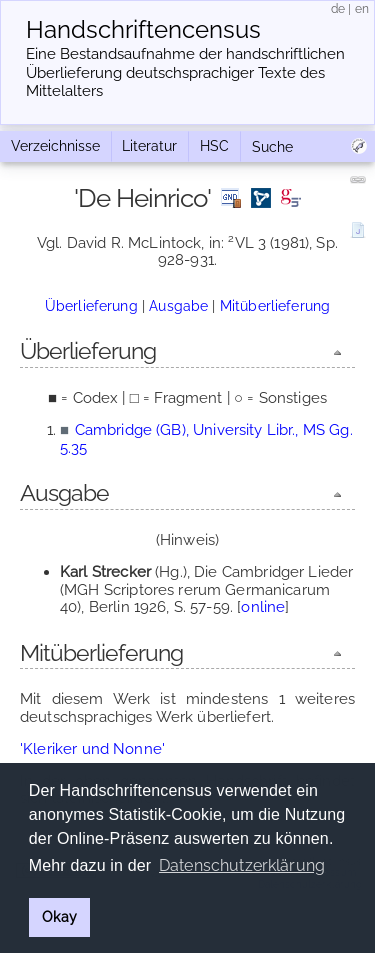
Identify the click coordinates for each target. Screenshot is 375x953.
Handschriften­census (143, 30)
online (263, 607)
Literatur (149, 146)
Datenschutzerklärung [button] (242, 865)
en (362, 9)
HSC (214, 146)
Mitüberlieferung (275, 306)
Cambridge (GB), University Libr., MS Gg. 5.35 (206, 438)
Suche (272, 147)
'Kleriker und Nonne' (92, 749)
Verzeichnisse (55, 146)
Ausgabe (178, 306)
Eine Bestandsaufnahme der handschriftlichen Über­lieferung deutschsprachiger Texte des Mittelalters (185, 73)
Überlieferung (91, 306)
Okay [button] (59, 916)
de (338, 9)
